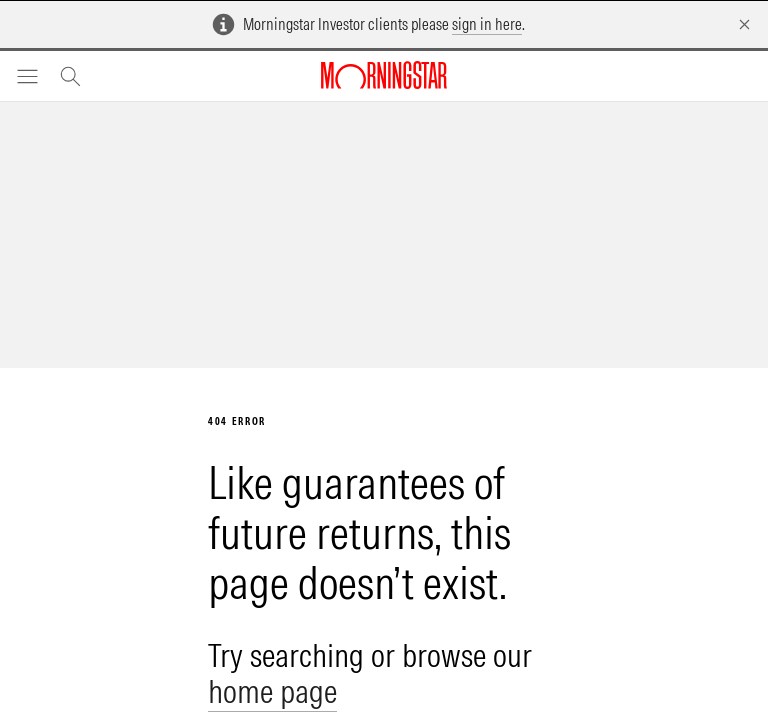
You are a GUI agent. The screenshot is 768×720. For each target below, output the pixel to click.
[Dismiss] (744, 24)
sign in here (487, 24)
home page (272, 691)
